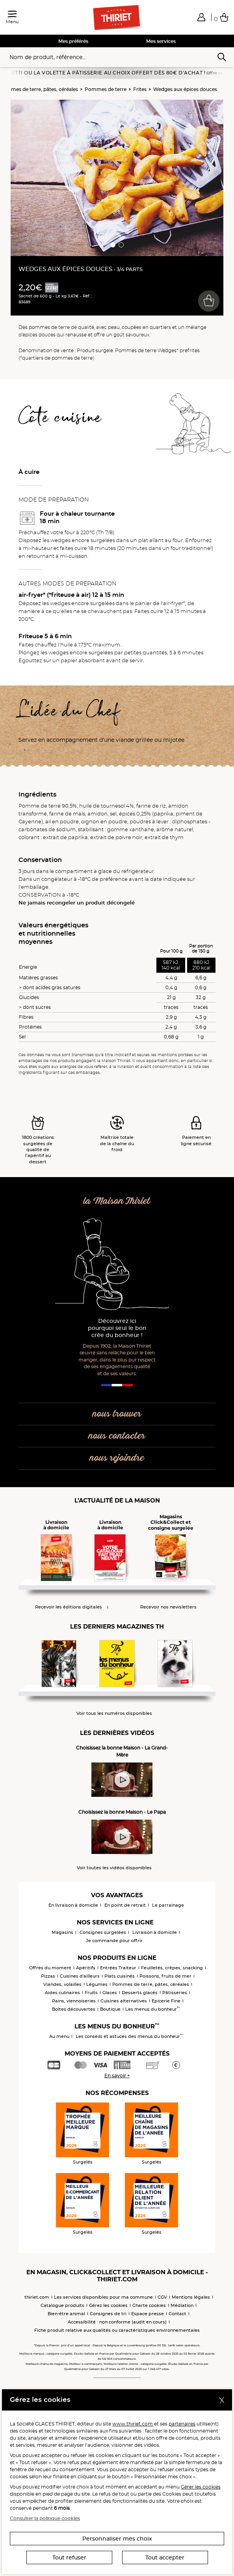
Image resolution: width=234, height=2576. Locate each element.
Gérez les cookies (108, 2305)
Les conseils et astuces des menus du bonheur (129, 2036)
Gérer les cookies (201, 2487)
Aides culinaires (62, 1992)
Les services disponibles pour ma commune (103, 2297)
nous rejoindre (117, 1458)
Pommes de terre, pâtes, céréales (150, 1984)
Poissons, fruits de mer (165, 1976)
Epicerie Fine (166, 2001)
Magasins (62, 1932)
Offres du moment (50, 1968)
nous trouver (117, 1414)
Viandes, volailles (62, 1984)
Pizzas (48, 1976)
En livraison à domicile (73, 1905)
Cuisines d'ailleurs (80, 1976)
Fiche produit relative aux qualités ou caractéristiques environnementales (117, 2330)
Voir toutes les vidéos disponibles (114, 1868)
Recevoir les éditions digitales (68, 1607)
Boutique (110, 2009)
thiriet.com (36, 2297)
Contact (177, 2313)
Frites (140, 89)
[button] (201, 17)
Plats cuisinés (119, 1976)
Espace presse (147, 2313)
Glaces (109, 1992)
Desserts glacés (140, 1992)
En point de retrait (125, 1905)
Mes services (161, 41)
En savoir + (117, 2075)
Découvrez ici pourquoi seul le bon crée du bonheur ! (117, 1328)
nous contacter (117, 1436)
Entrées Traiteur (118, 1968)
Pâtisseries (174, 1992)
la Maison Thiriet (117, 1201)
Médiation (182, 2305)
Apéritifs (85, 1968)
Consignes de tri (108, 2313)
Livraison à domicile (154, 1932)
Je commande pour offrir (114, 1940)
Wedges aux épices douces (185, 89)
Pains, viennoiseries (74, 2001)
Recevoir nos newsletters (168, 1607)
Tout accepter (164, 2557)
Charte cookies (149, 2305)
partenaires (182, 2424)
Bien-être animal (66, 2313)
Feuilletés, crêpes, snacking (172, 1968)
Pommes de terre (105, 89)
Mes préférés (73, 41)
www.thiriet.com (132, 2424)
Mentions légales (191, 2297)
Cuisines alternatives (123, 2001)
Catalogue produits (62, 2305)
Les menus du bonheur (152, 2009)
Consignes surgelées (103, 1932)
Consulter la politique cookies (45, 2518)
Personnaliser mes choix (117, 2538)
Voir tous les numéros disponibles (114, 1713)
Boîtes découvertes (73, 2009)
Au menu (59, 2036)
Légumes (97, 1984)
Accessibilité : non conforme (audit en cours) (117, 2322)
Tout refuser (69, 2557)
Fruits (91, 1992)
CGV (162, 2297)
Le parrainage (168, 1905)
